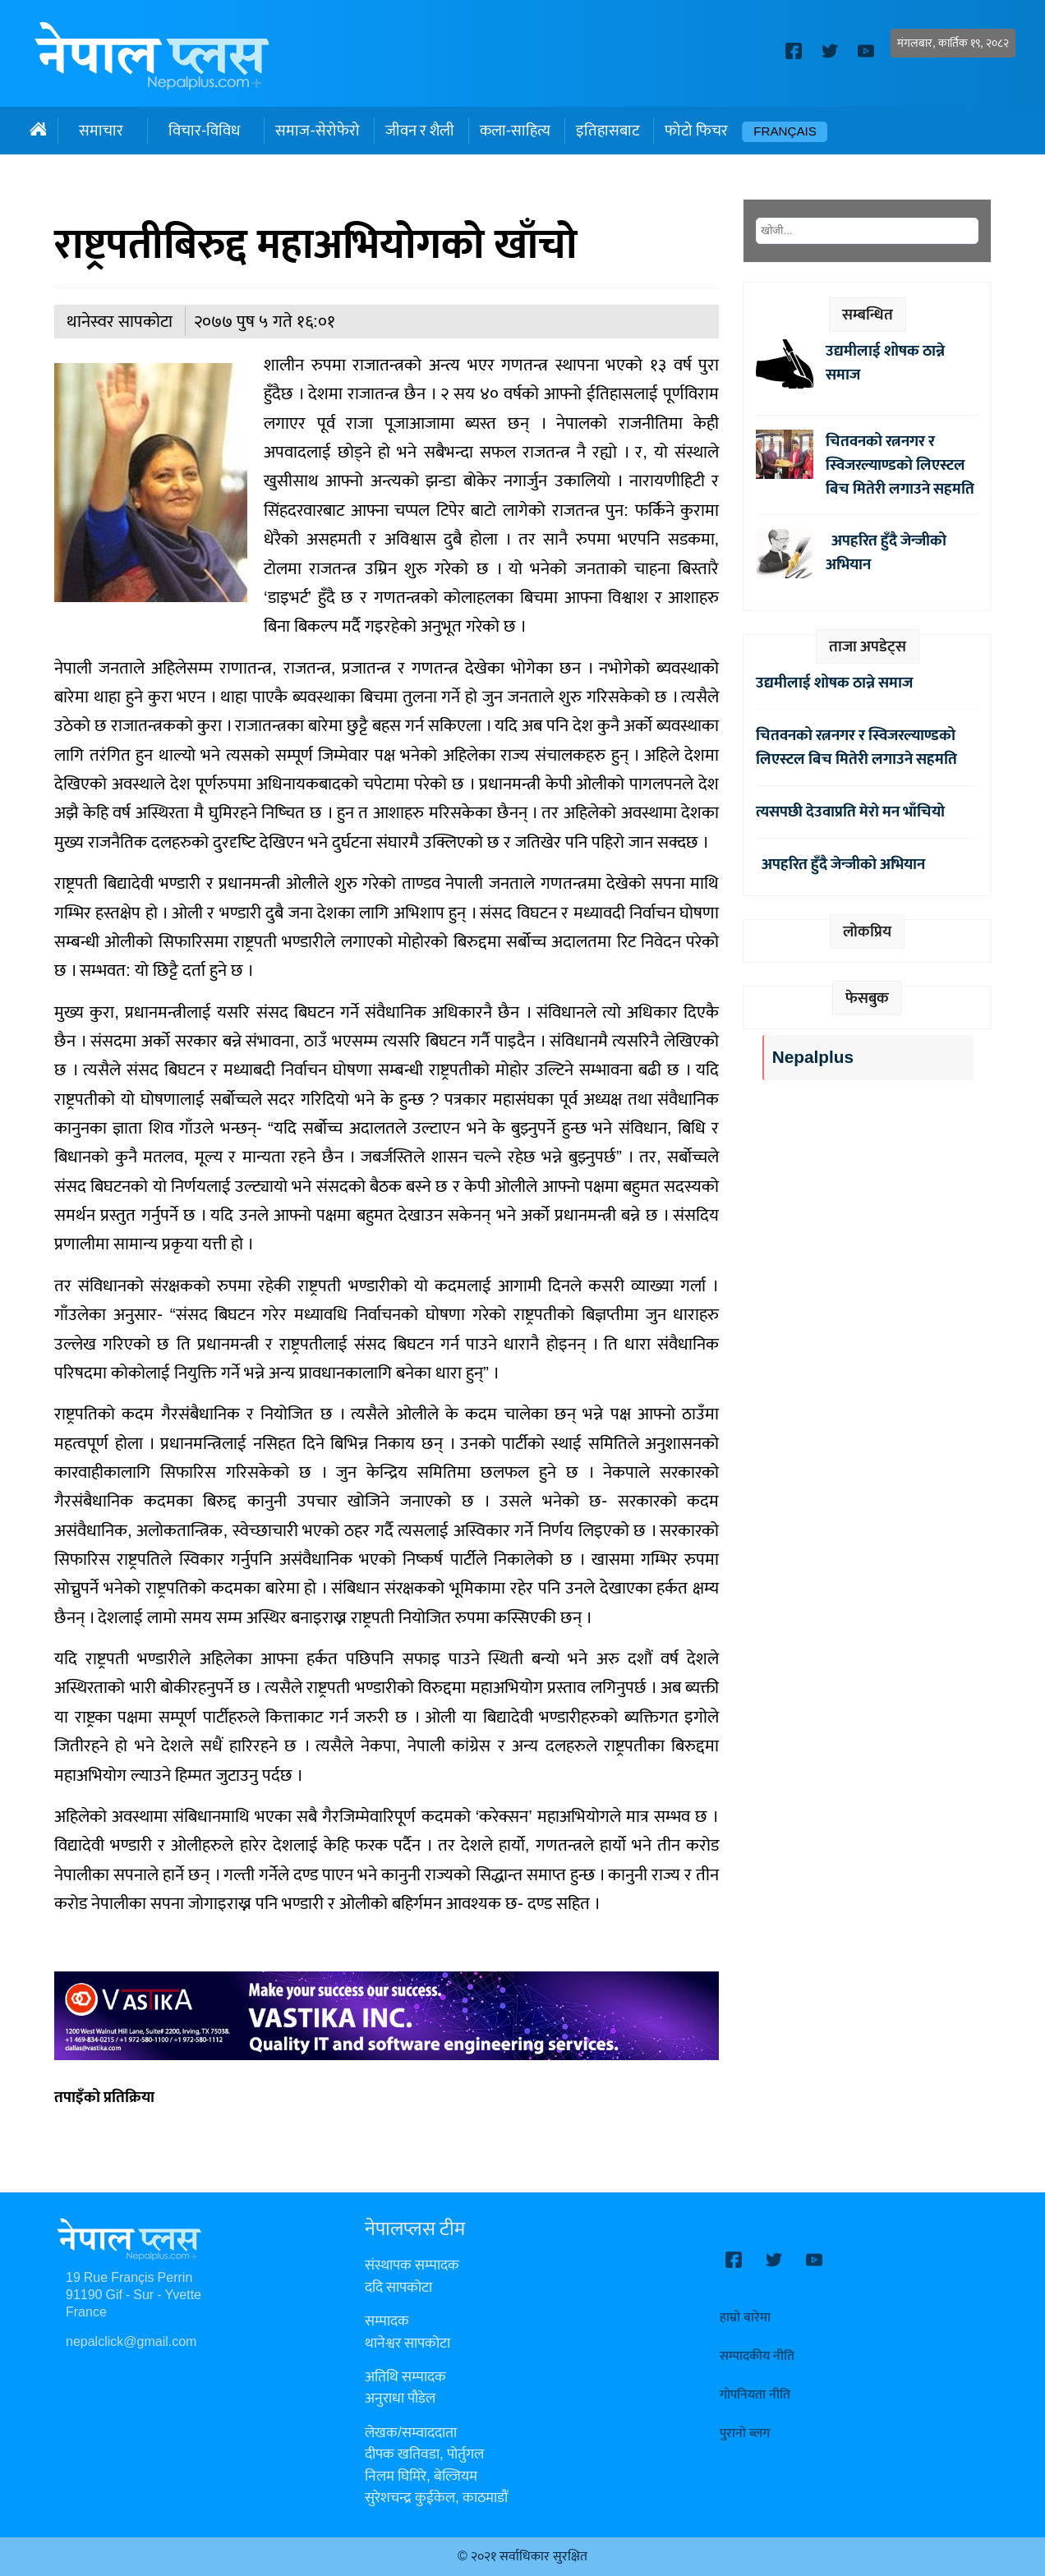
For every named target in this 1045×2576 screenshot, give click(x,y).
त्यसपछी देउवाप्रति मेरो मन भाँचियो (850, 811)
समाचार (101, 130)
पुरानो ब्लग (745, 2433)
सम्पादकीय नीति (757, 2356)
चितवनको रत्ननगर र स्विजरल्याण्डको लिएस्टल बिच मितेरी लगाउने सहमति (900, 465)
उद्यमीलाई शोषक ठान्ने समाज (885, 363)
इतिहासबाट (607, 130)
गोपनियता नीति (755, 2395)
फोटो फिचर (696, 130)
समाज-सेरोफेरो (317, 130)
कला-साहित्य (515, 130)
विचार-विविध (204, 130)
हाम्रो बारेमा (745, 2318)
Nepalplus (813, 1057)
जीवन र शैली (419, 130)
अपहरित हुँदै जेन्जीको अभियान (886, 552)
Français (785, 132)
